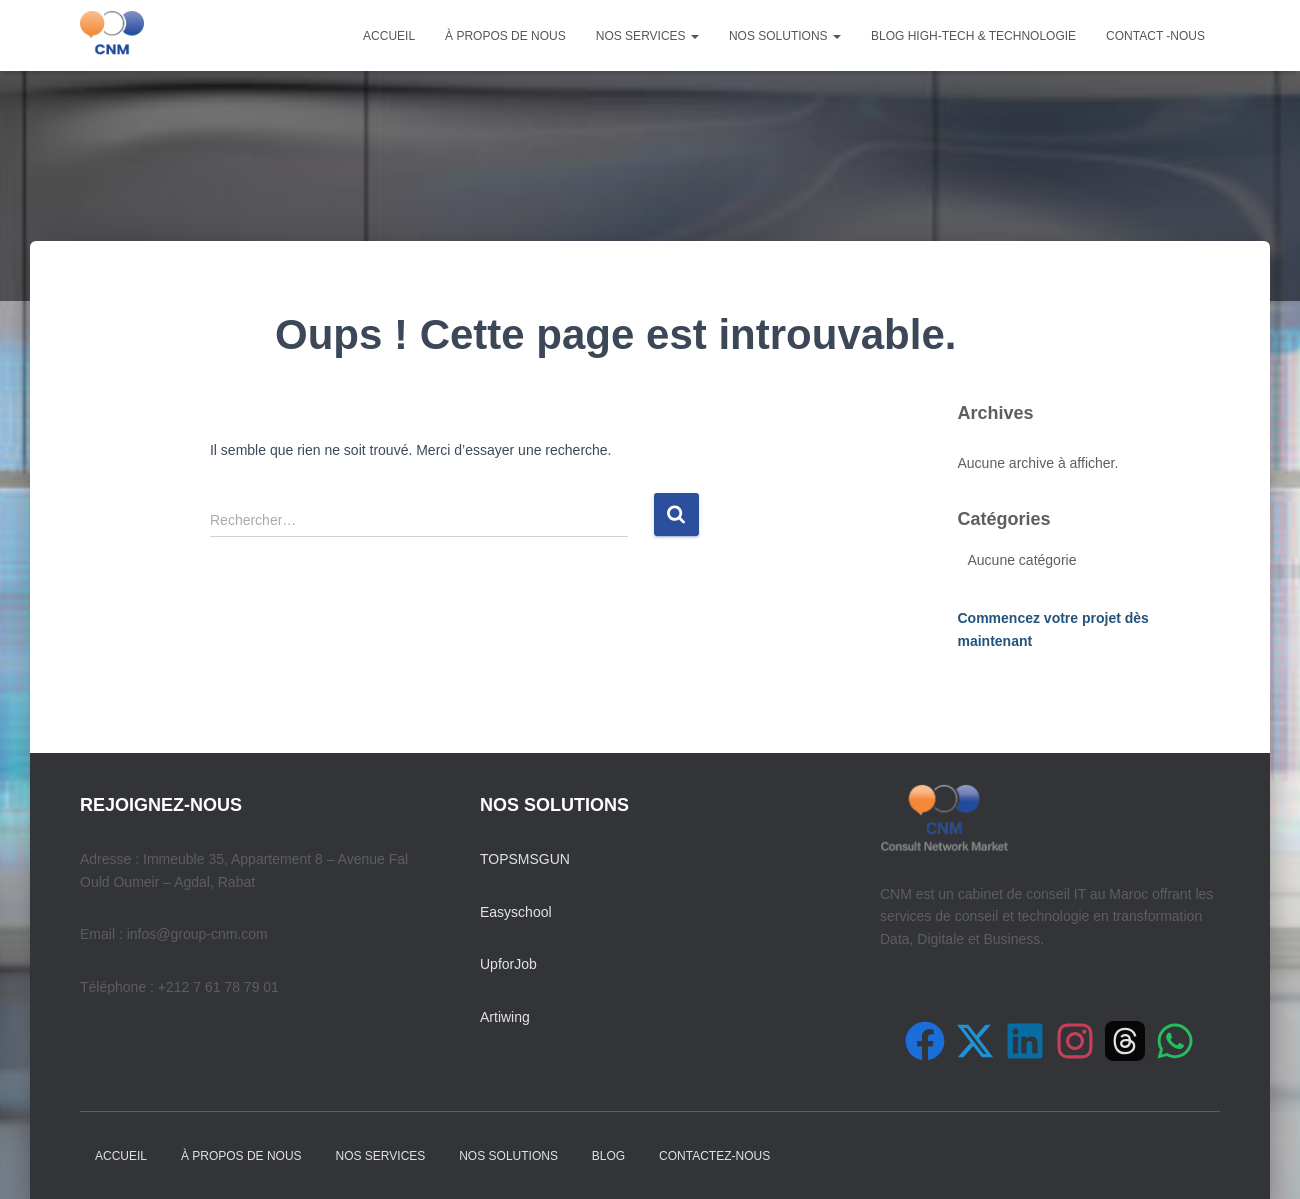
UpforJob (508, 964)
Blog (608, 1156)
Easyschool (516, 912)
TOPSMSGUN (525, 859)
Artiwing (505, 1017)
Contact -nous (1155, 36)
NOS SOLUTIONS (785, 36)
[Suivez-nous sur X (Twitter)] (975, 1041)
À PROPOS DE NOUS (505, 36)
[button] (694, 36)
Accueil (389, 36)
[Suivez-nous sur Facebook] (925, 1041)
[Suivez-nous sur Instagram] (1075, 1041)
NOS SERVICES (647, 36)
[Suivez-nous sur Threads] (1125, 1041)
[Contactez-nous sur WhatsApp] (1175, 1041)
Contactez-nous (714, 1156)
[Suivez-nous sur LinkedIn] (1025, 1041)
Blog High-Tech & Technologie (973, 36)
